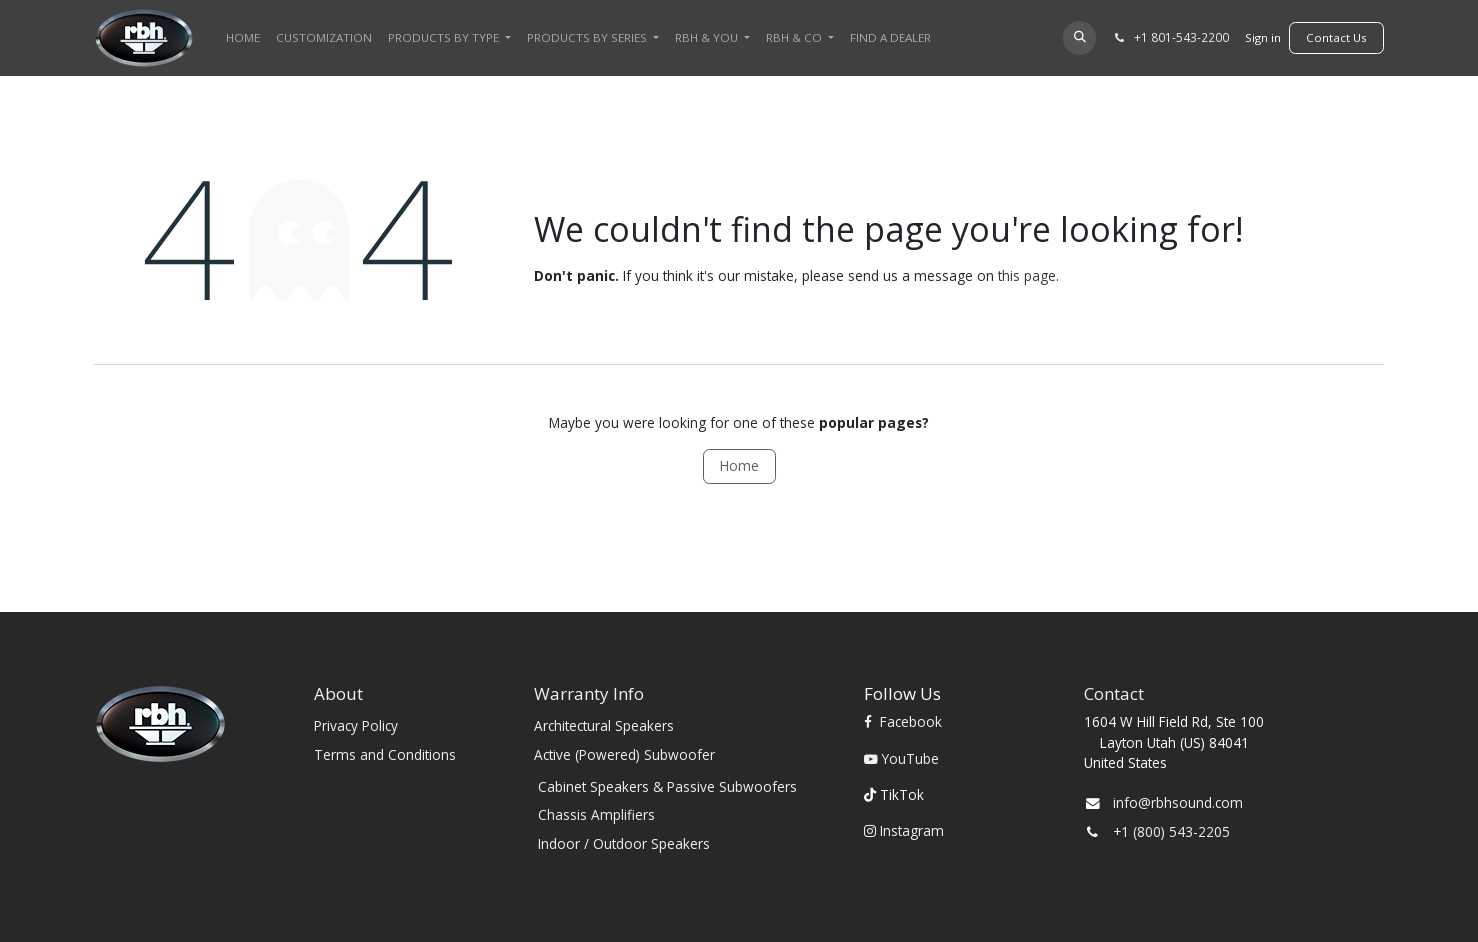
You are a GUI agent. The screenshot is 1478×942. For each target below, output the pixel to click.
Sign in (1263, 37)
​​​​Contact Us (1336, 37)
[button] (1079, 37)
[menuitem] (243, 37)
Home (739, 465)
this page (1027, 275)
